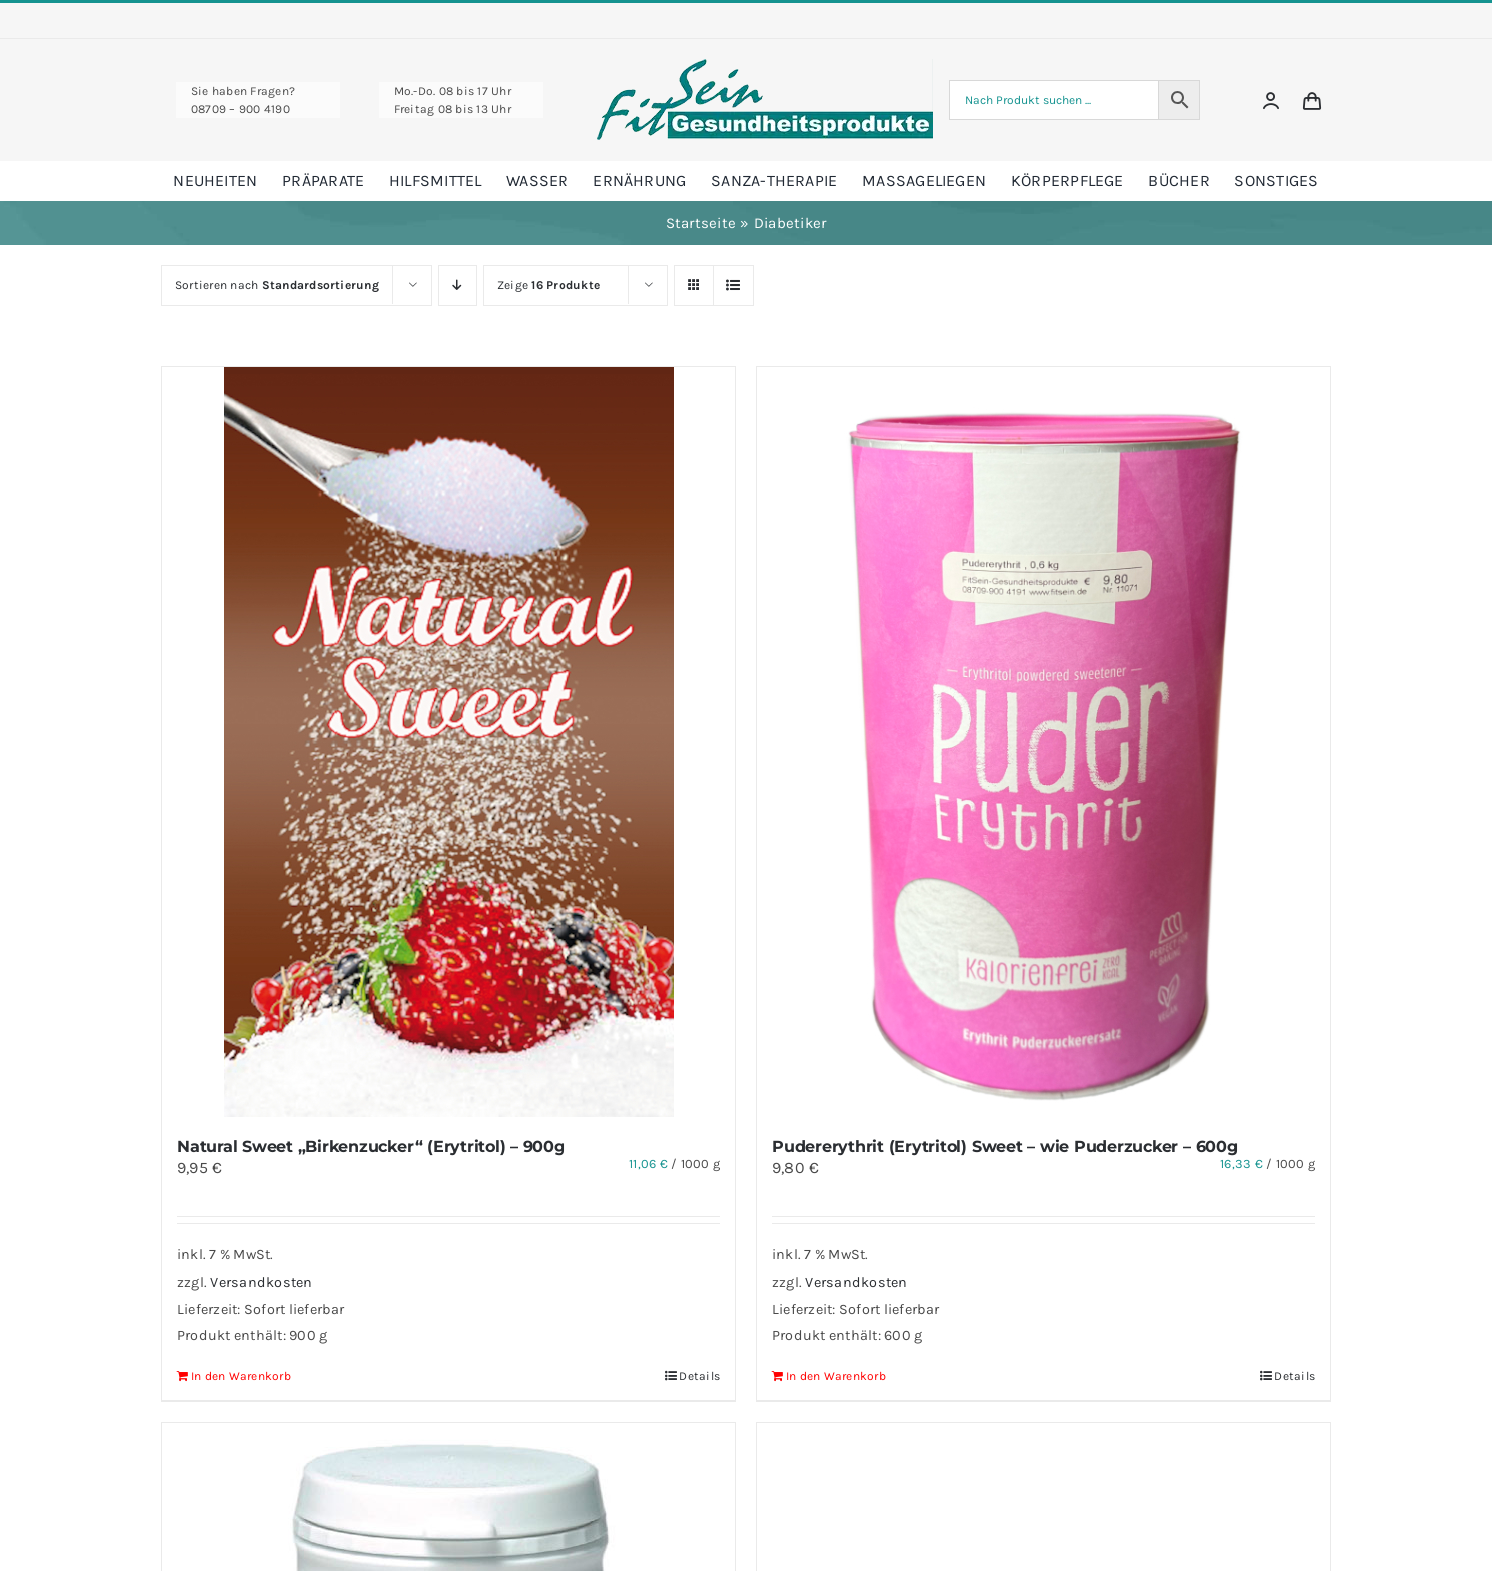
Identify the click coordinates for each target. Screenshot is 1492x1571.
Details (699, 1376)
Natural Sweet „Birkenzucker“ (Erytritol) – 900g (371, 1146)
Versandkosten (261, 1282)
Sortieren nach (277, 285)
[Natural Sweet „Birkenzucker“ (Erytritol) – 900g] (448, 742)
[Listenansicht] (733, 285)
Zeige (548, 285)
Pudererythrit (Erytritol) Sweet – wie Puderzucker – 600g (1005, 1146)
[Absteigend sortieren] (457, 285)
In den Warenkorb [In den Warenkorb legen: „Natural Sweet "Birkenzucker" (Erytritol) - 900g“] (241, 1376)
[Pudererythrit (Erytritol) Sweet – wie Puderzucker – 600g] (1043, 742)
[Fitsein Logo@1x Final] (765, 66)
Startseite (701, 223)
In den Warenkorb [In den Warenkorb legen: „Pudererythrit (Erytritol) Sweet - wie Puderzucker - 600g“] (836, 1376)
